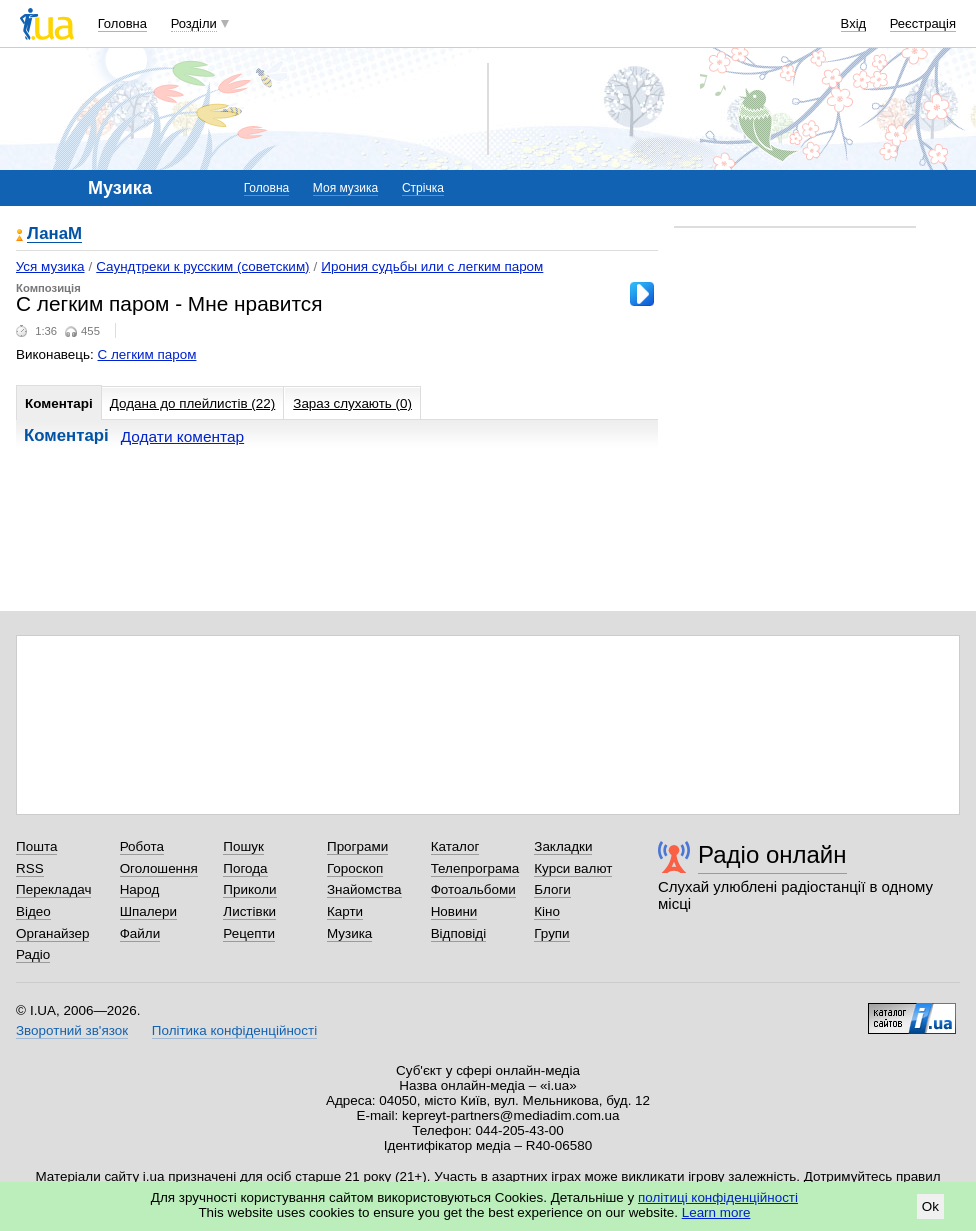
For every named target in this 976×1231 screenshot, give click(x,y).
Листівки (249, 911)
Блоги (552, 889)
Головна (122, 23)
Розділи (194, 23)
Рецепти (249, 933)
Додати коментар (182, 436)
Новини (454, 911)
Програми (357, 846)
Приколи (249, 889)
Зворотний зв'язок (72, 1030)
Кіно (547, 911)
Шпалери (148, 911)
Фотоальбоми (473, 889)
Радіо (33, 954)
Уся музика (50, 266)
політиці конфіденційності (718, 1197)
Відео (33, 911)
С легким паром (147, 354)
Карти (345, 911)
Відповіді (459, 933)
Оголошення (159, 868)
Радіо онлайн (772, 854)
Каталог (455, 846)
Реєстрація (923, 23)
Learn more (716, 1212)
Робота (142, 846)
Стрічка (423, 188)
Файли (140, 933)
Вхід (854, 23)
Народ (140, 889)
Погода (245, 868)
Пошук (243, 846)
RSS (30, 868)
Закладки (563, 846)
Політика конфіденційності (234, 1030)
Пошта (36, 846)
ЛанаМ (54, 234)
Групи (551, 933)
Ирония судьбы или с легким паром (432, 266)
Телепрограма (475, 868)
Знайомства (364, 889)
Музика (349, 933)
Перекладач (53, 889)
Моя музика (345, 188)
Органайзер (52, 933)
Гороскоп (355, 868)
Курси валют (573, 868)
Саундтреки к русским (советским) (202, 266)
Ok (930, 1206)
